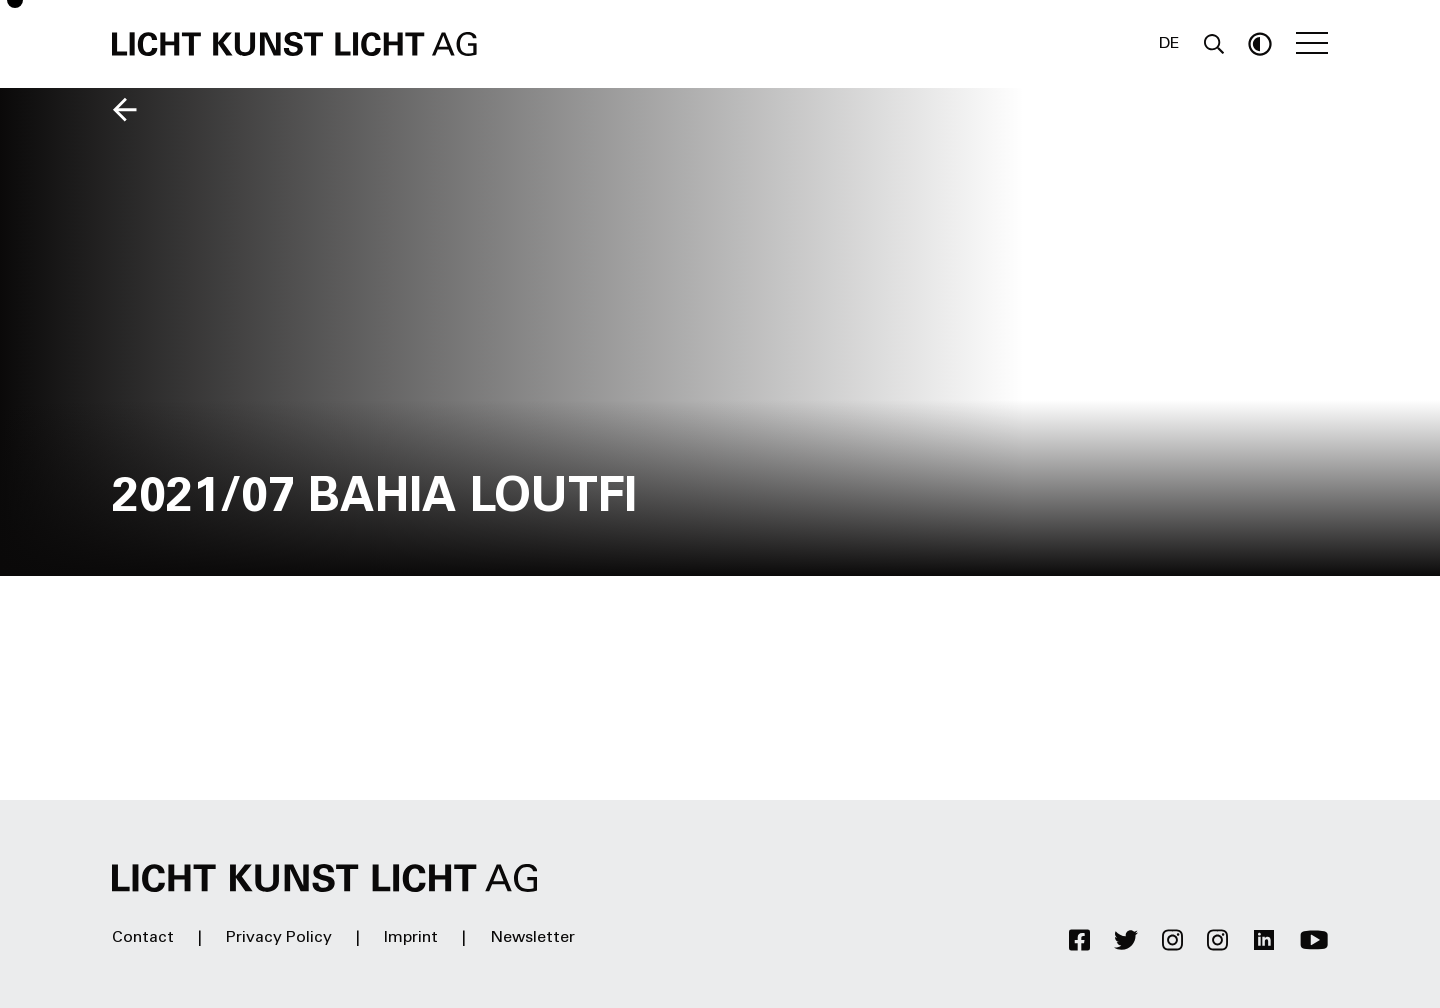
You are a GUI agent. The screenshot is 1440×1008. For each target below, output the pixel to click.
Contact (143, 938)
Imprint (411, 938)
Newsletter (532, 938)
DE (1169, 44)
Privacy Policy (279, 938)
